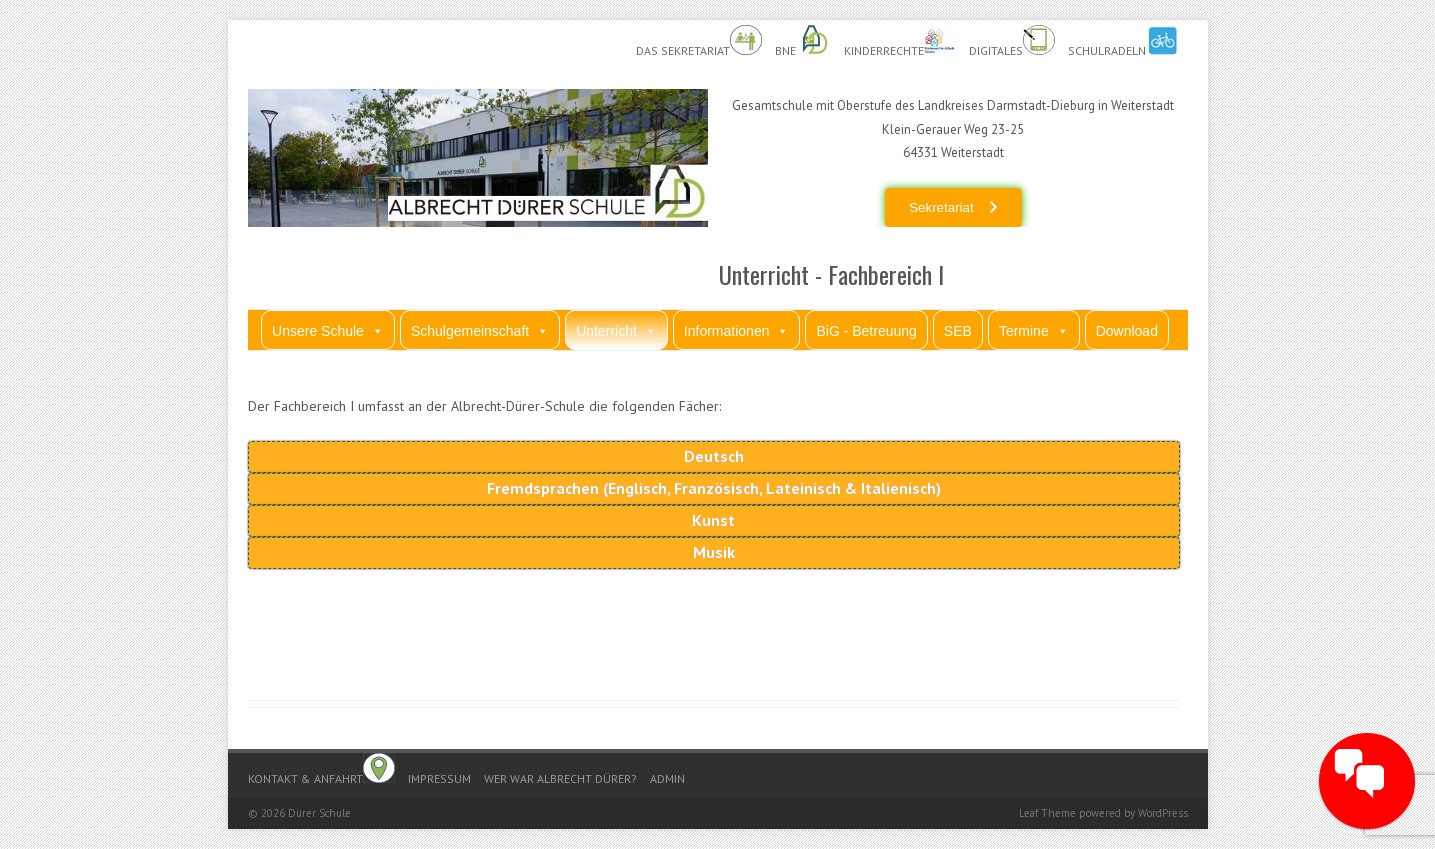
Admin (667, 778)
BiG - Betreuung (866, 331)
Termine (1034, 330)
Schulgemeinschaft (480, 330)
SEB (958, 331)
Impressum (439, 778)
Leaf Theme (1047, 813)
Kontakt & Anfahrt (321, 769)
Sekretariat (941, 207)
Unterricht (616, 330)
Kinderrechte (900, 41)
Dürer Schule (319, 813)
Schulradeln (1123, 41)
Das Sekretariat (699, 41)
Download (1127, 331)
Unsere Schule (328, 330)
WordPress (1163, 813)
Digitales (1012, 41)
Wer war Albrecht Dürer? (560, 778)
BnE (803, 41)
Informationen (737, 330)
